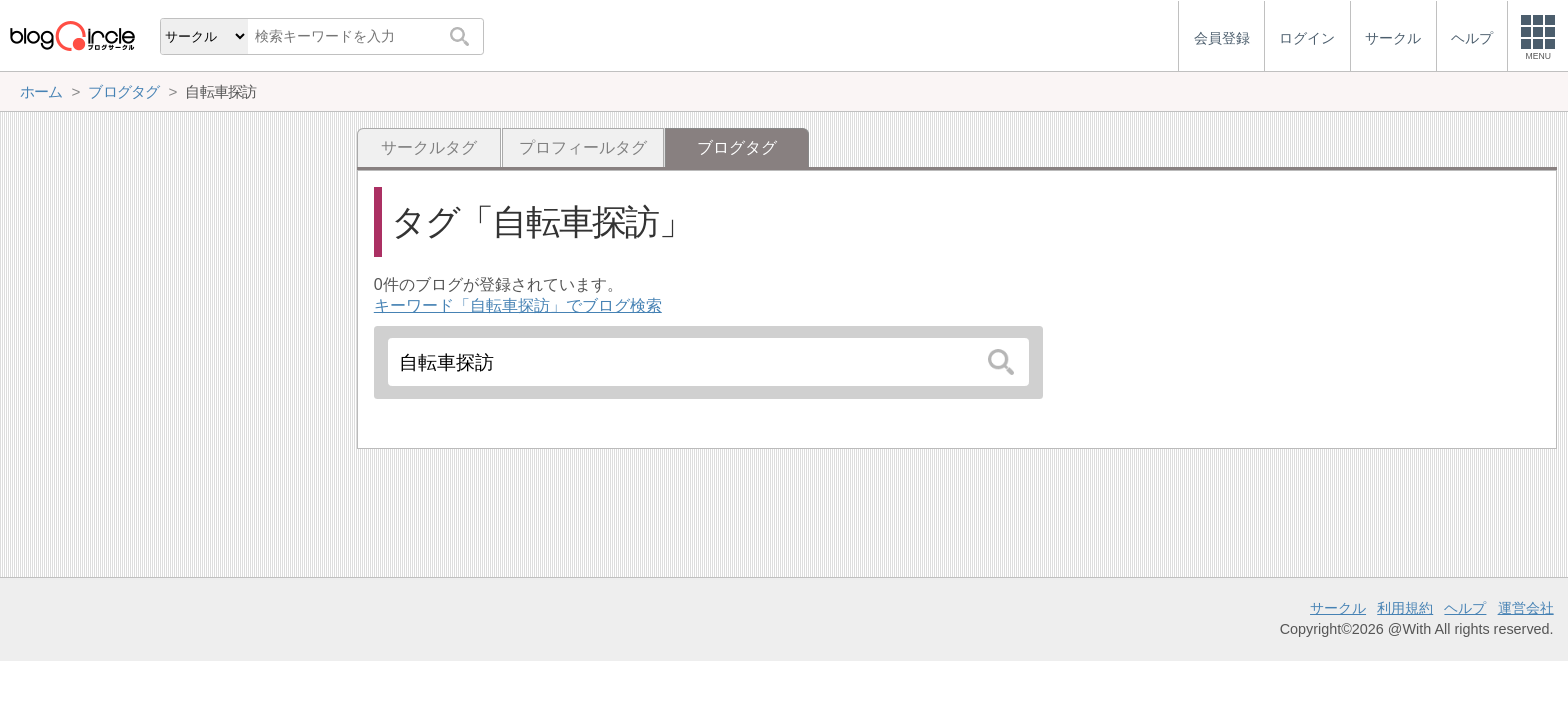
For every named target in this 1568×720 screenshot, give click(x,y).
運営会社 (1526, 608)
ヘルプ (1465, 608)
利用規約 (1405, 608)
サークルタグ (429, 147)
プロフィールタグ (583, 147)
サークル (1338, 608)
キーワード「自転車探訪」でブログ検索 (518, 305)
